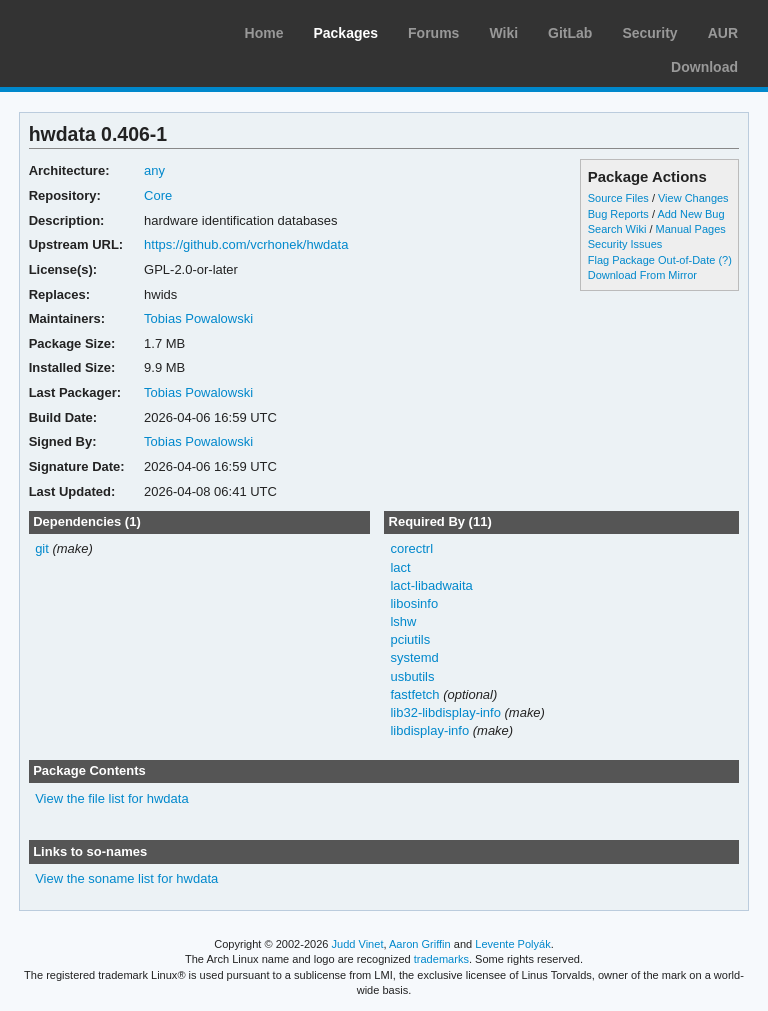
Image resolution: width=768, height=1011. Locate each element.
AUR (723, 33)
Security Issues (625, 244)
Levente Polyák (512, 944)
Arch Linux (110, 30)
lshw (403, 621)
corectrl (411, 548)
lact (400, 567)
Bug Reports (618, 214)
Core (158, 195)
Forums (433, 33)
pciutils (410, 639)
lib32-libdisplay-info (445, 712)
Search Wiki (617, 229)
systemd (414, 657)
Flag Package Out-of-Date (652, 260)
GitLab (570, 33)
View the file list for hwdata (112, 798)
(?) (724, 260)
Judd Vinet (358, 944)
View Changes (693, 198)
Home (264, 33)
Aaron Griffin (420, 944)
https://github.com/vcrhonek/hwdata (246, 244)
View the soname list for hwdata (126, 878)
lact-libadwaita (431, 585)
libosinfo (414, 603)
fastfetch (414, 694)
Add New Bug (690, 214)
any (154, 170)
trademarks (441, 959)
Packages (345, 33)
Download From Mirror (642, 275)
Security (649, 33)
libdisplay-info (429, 730)
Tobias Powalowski (198, 318)
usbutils (412, 676)
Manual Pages (691, 229)
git (42, 548)
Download (704, 67)
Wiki (503, 33)
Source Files (618, 198)
